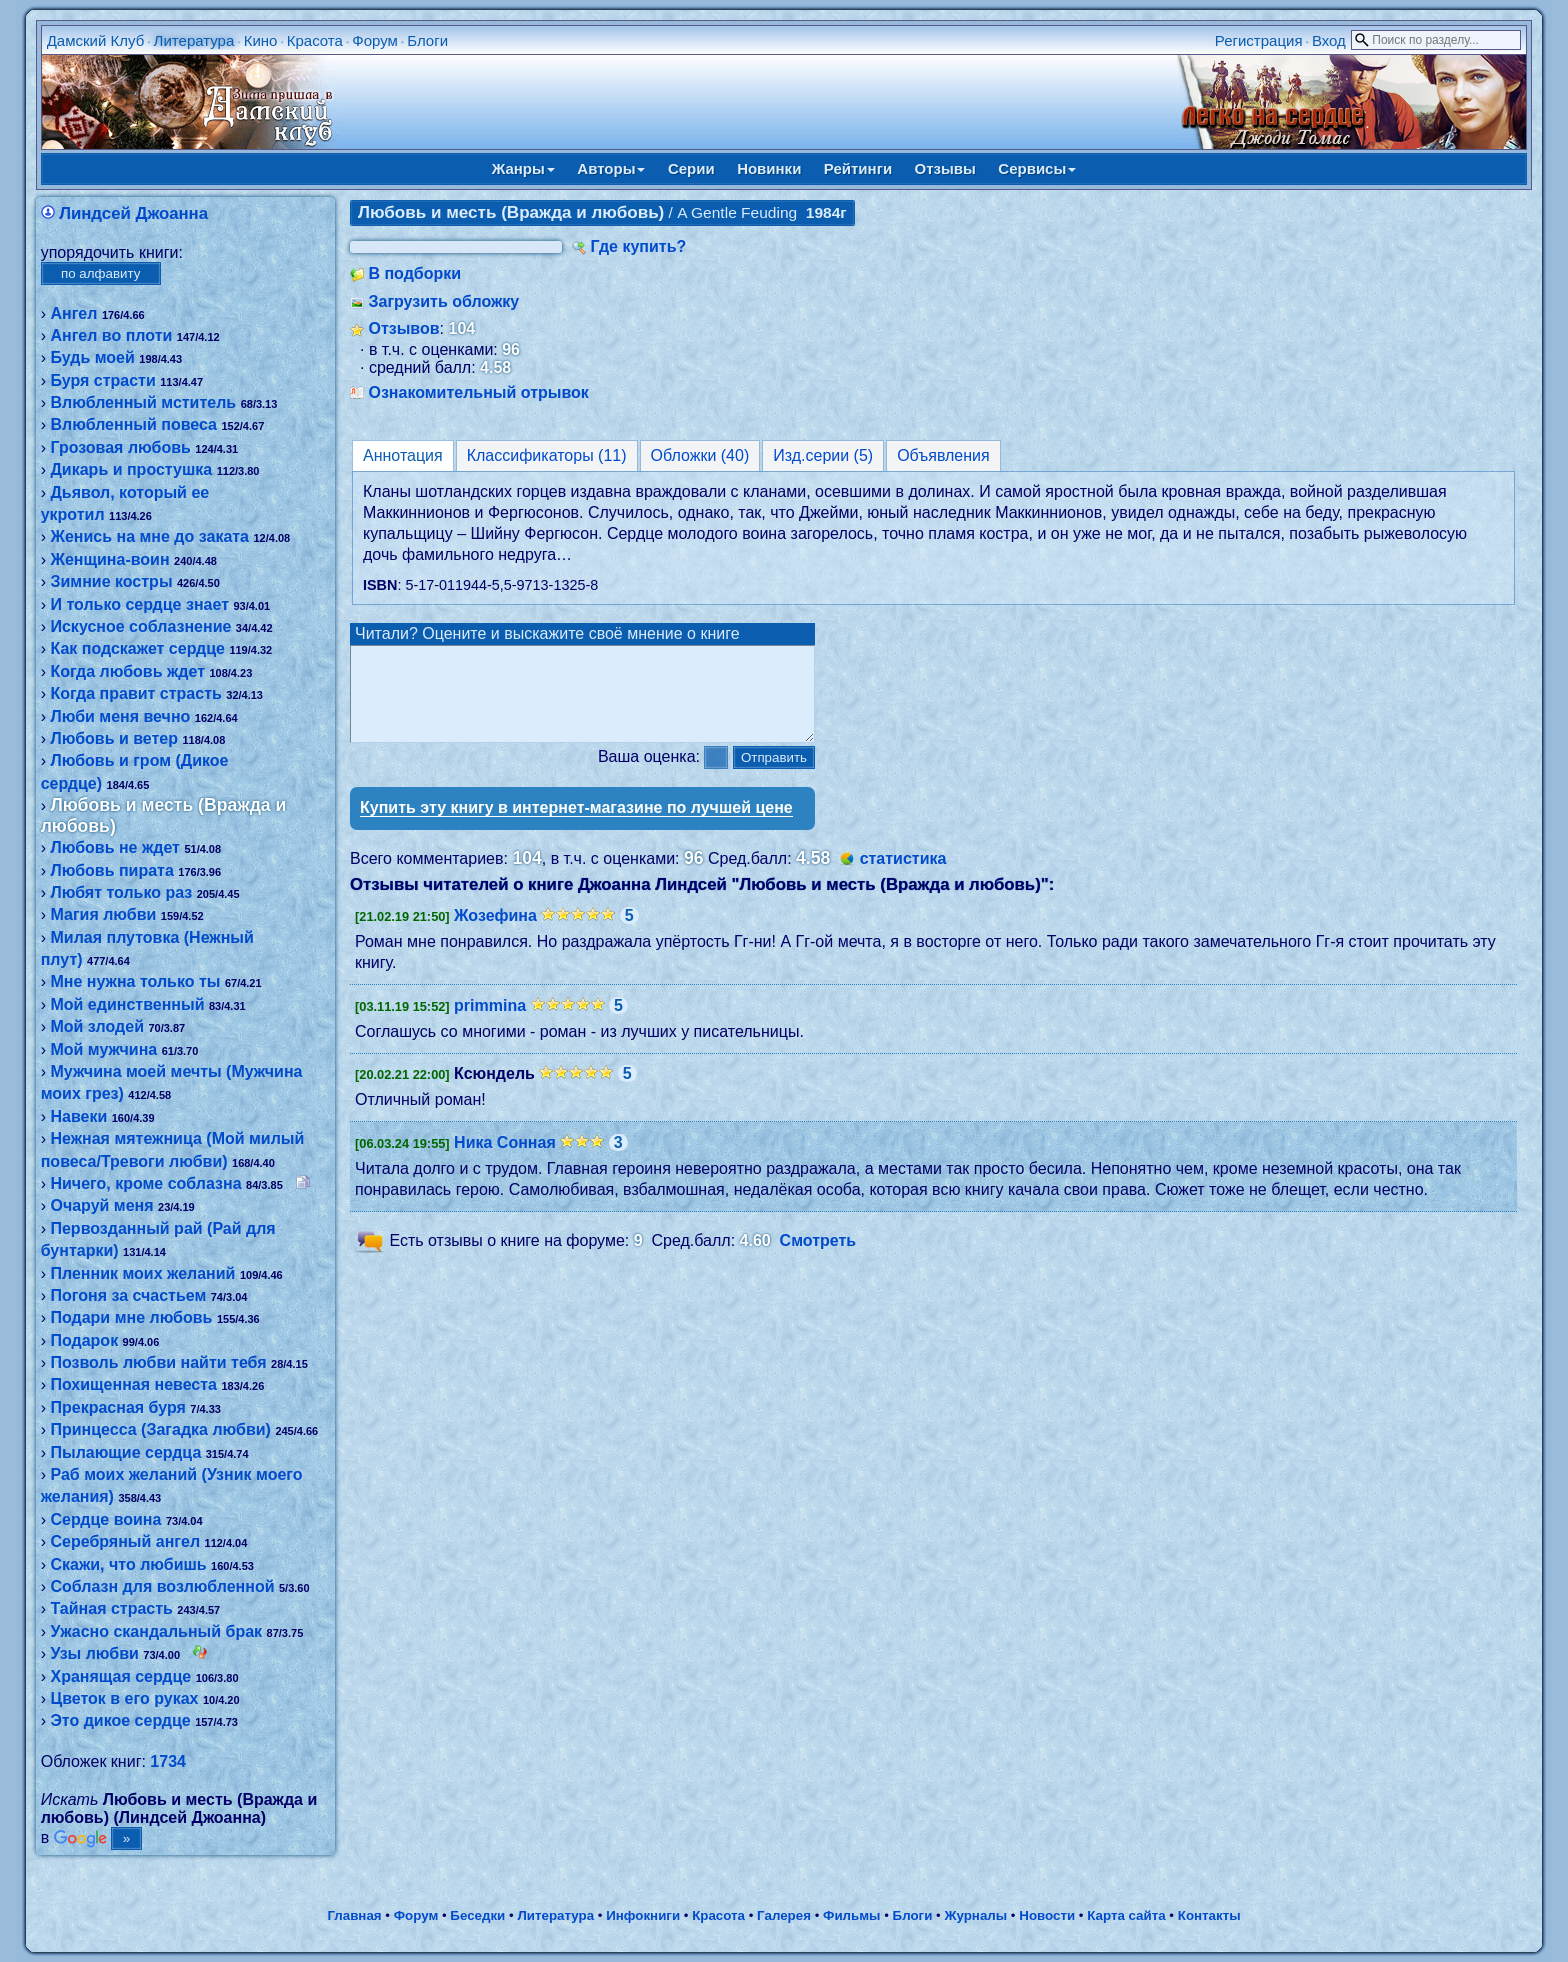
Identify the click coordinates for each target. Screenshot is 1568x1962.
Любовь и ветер (114, 738)
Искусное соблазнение (140, 626)
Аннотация (403, 455)
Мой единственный (127, 1004)
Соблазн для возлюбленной (162, 1586)
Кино (261, 40)
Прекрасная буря (117, 1407)
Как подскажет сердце (137, 648)
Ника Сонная (505, 1160)
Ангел (73, 313)
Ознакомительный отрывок (478, 392)
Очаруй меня (101, 1205)
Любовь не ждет (114, 847)
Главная (354, 1915)
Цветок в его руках (124, 1698)
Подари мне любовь (131, 1317)
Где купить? (638, 246)
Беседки (477, 1915)
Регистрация (1259, 40)
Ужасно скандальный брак (156, 1631)
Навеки (78, 1116)
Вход (1329, 40)
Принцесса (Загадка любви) (160, 1429)
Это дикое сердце (120, 1720)
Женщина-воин (109, 559)
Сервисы (1037, 168)
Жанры (523, 168)
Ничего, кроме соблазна (145, 1183)
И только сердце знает (139, 604)
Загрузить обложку (443, 301)
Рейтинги (858, 168)
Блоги (427, 40)
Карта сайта (1126, 1915)
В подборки (414, 273)
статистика (903, 876)
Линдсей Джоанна (133, 213)
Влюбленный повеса (133, 424)
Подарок (84, 1340)
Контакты (1209, 1915)
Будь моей (92, 357)
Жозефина (495, 933)
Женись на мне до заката (149, 536)
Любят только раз (121, 892)
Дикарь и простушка (131, 469)
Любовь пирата (111, 870)
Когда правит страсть (135, 693)
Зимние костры (111, 581)
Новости (1047, 1915)
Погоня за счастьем (128, 1295)
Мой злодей (97, 1026)
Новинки (769, 168)
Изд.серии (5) (823, 455)
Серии (691, 168)
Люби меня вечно (120, 716)
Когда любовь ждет (127, 671)
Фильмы (851, 1915)
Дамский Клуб (96, 40)
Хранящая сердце (120, 1676)
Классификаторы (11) (547, 455)
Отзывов (403, 328)
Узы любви (94, 1653)
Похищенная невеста (133, 1384)
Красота (315, 40)
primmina (490, 1023)
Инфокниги (643, 1915)
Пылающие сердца (125, 1452)
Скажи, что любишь (128, 1564)
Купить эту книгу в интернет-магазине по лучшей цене (576, 825)
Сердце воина (105, 1519)
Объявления (943, 455)
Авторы (611, 168)
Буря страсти (102, 380)
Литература (194, 40)
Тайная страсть (111, 1608)
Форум (375, 40)
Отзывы (945, 168)
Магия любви (103, 914)
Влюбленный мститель (143, 402)
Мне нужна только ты (135, 981)
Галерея (784, 1915)
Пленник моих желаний (142, 1273)
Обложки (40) (700, 455)
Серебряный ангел (125, 1541)
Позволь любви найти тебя (158, 1362)
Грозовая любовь (120, 447)
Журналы (975, 1915)
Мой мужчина (103, 1049)
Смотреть (818, 1258)
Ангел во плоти (111, 335)
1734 (168, 1761)
